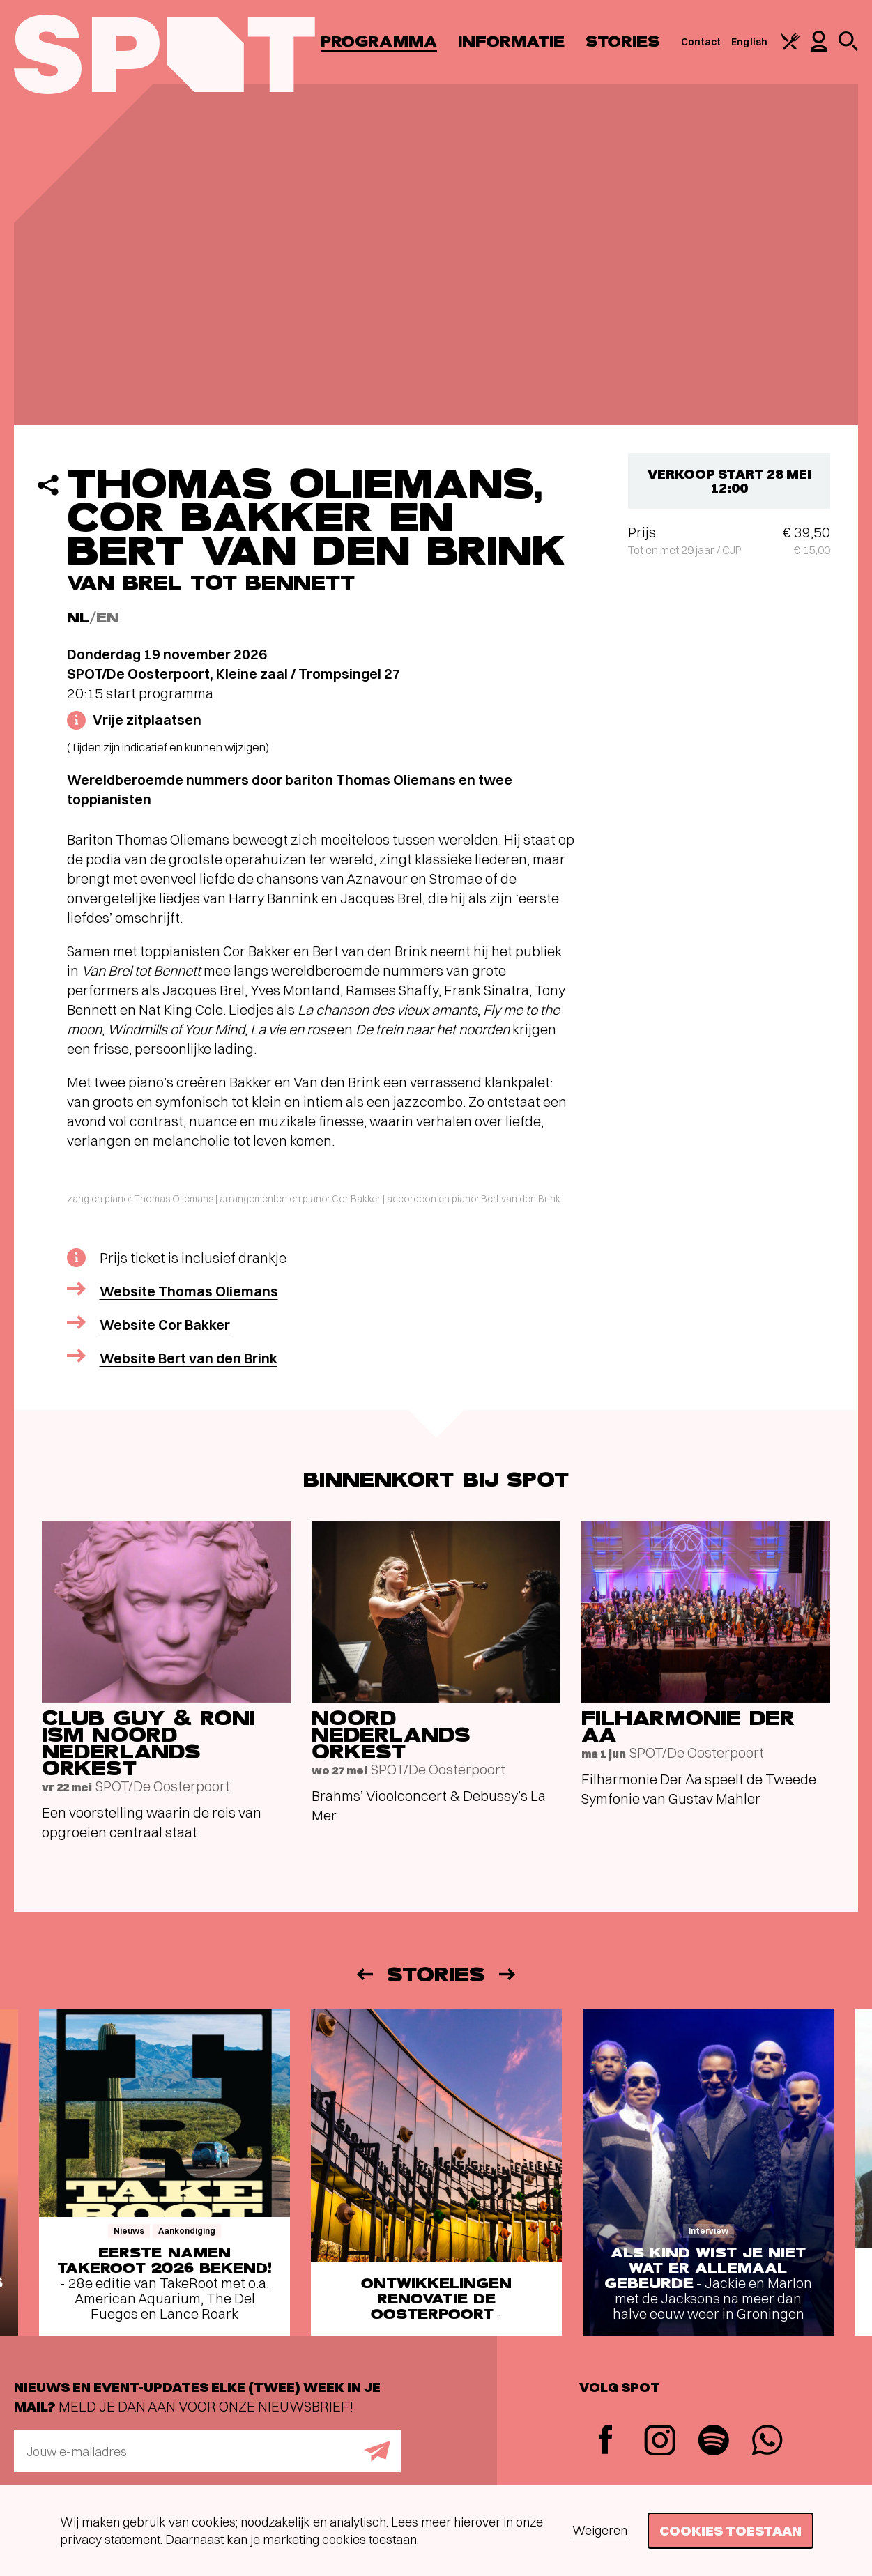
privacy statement (110, 2539)
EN (107, 618)
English (749, 42)
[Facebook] (606, 2441)
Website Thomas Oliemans (189, 1291)
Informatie (511, 41)
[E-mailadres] (207, 2451)
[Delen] (48, 485)
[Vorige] (364, 1974)
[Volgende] (508, 1974)
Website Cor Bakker (165, 1324)
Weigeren (599, 2530)
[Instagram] (660, 2442)
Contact (701, 42)
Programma (379, 41)
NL (78, 618)
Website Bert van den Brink (188, 1358)
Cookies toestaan (730, 2530)
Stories (623, 41)
